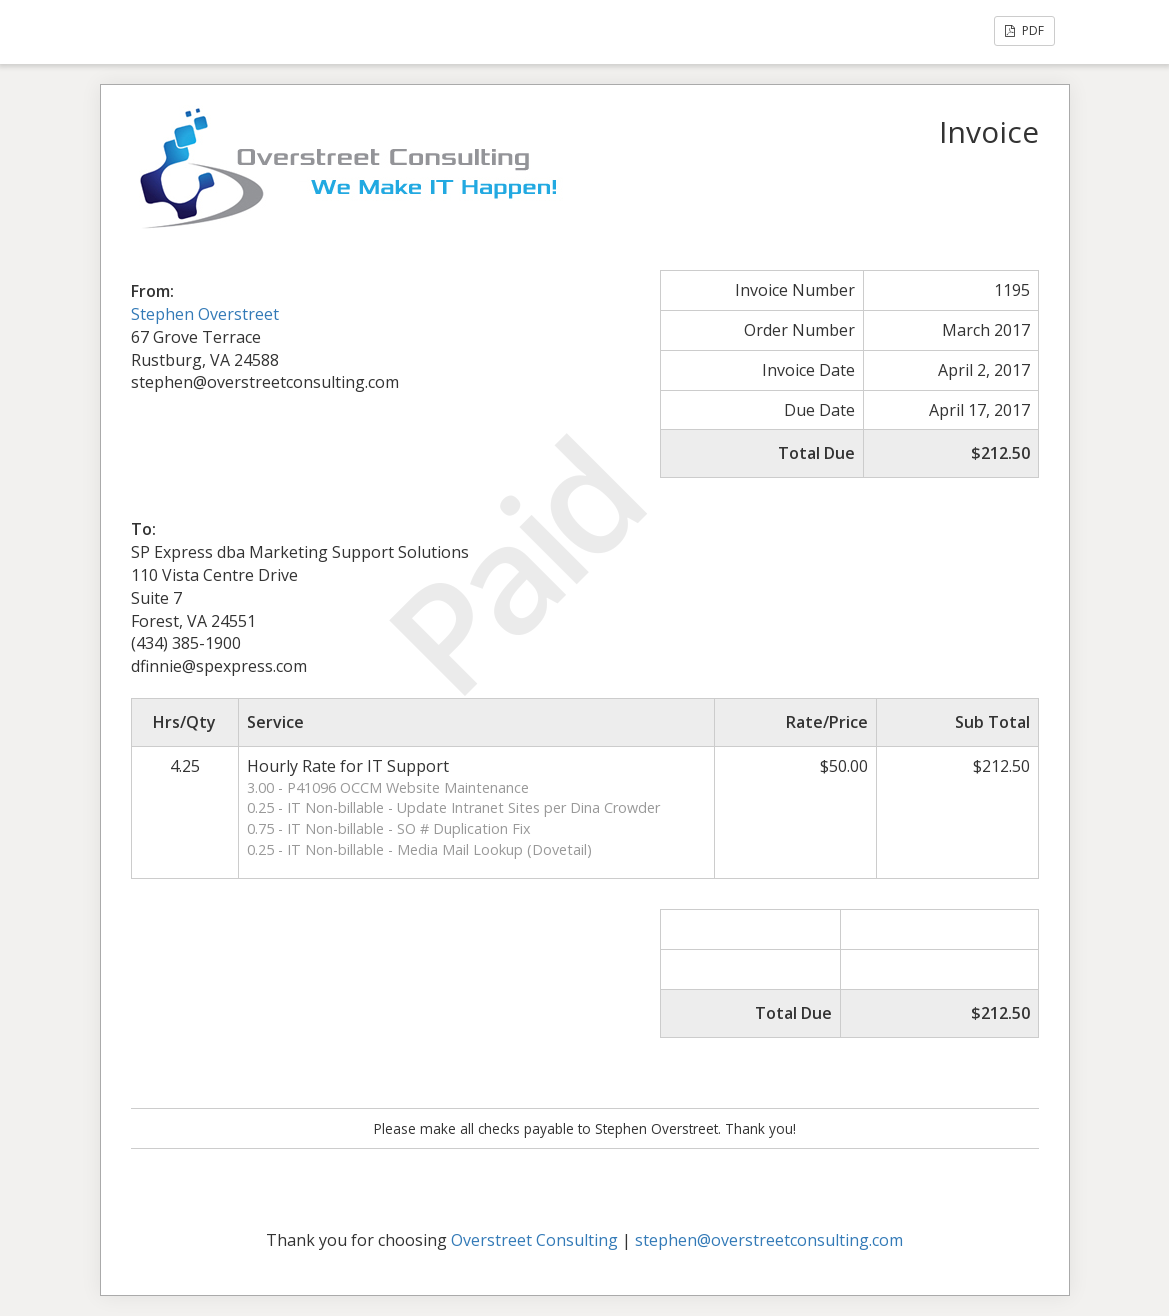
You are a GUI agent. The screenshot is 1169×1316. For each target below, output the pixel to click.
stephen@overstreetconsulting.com (769, 1240)
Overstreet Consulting (534, 1240)
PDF (1024, 30)
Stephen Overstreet (205, 314)
